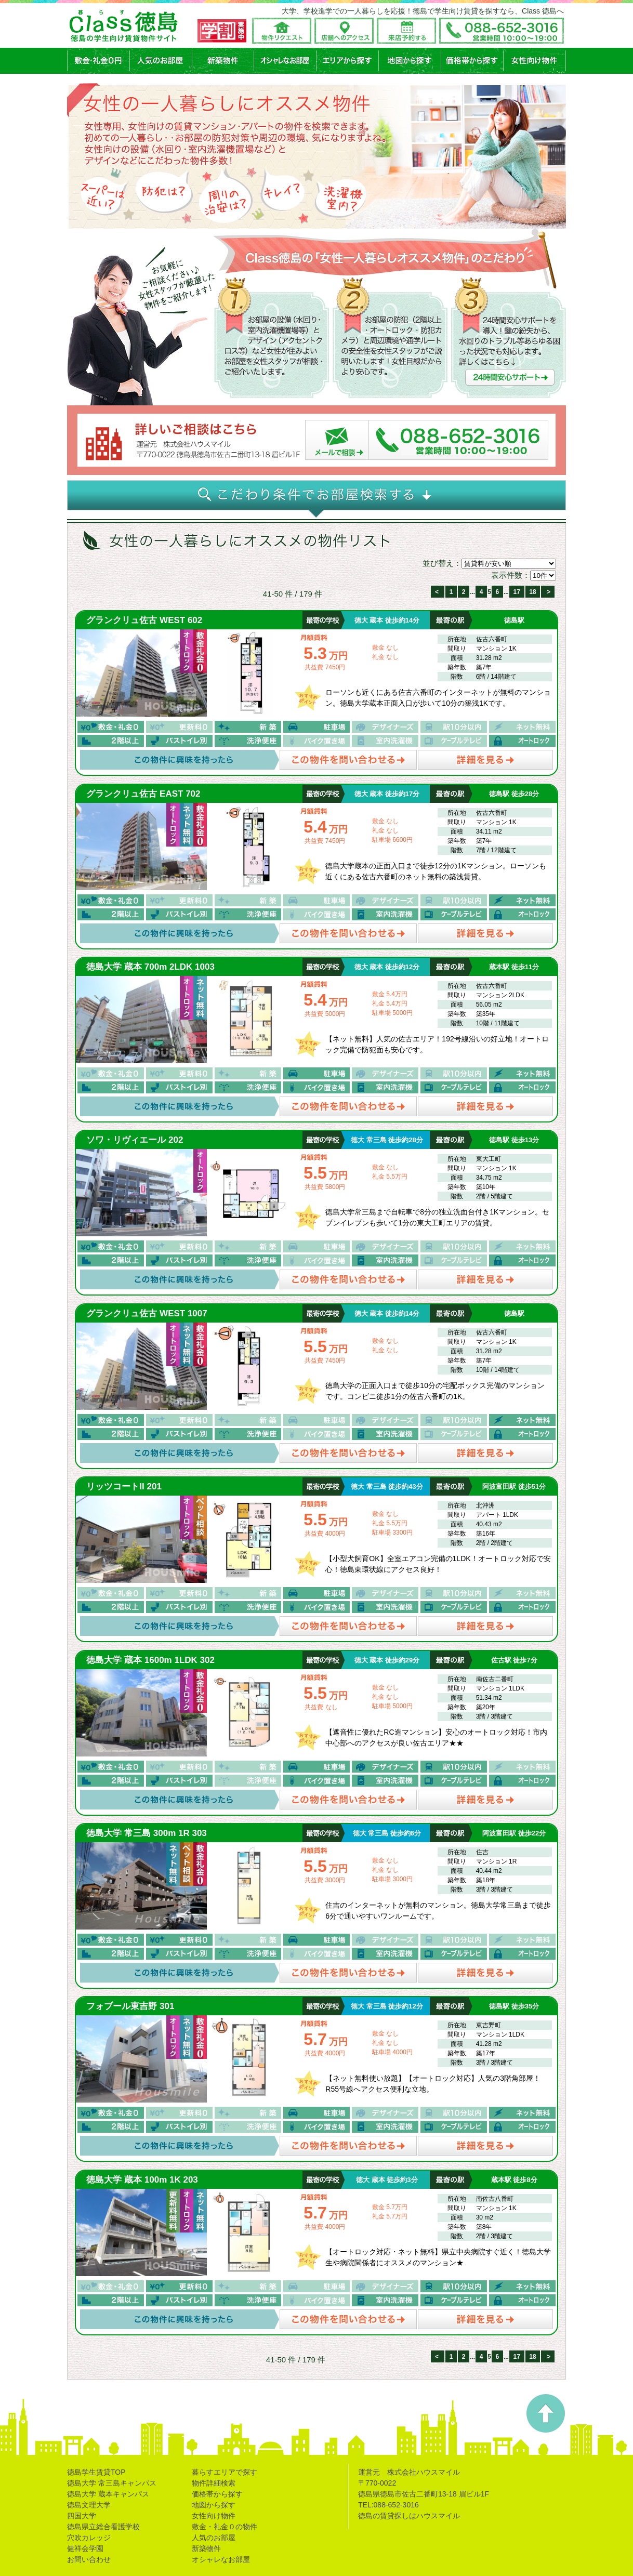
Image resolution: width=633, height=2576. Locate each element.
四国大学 (81, 2516)
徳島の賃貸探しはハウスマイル (409, 2516)
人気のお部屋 (213, 2537)
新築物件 (206, 2548)
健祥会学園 (85, 2548)
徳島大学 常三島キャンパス (111, 2483)
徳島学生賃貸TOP (96, 2472)
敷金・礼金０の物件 (224, 2526)
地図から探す (213, 2505)
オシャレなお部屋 (221, 2559)
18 (532, 592)
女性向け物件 (213, 2516)
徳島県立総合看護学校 (103, 2526)
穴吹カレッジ (89, 2537)
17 (516, 592)
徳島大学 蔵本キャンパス (108, 2494)
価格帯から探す (217, 2494)
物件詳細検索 (213, 2483)
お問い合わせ (89, 2559)
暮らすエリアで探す (224, 2472)
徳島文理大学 (89, 2505)
